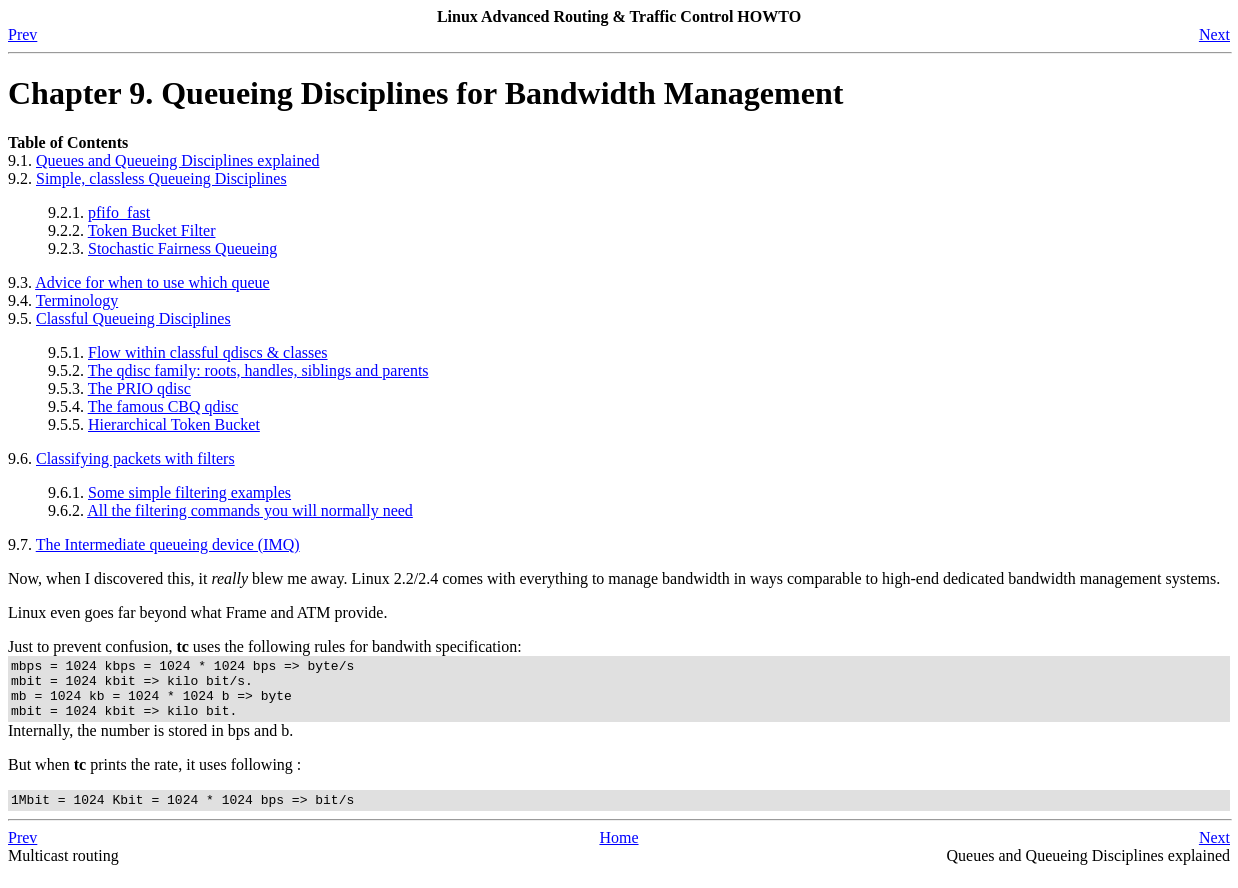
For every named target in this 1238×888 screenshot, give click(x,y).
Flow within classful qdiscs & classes (208, 352)
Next (1214, 34)
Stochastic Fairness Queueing (182, 248)
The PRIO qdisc (139, 388)
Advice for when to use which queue (152, 282)
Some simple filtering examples (189, 492)
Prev (22, 34)
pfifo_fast (119, 212)
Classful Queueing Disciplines (133, 318)
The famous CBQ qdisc (163, 406)
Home (618, 852)
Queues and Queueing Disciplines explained (177, 160)
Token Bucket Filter (152, 230)
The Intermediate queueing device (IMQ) (168, 544)
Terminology (77, 300)
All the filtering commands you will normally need (250, 510)
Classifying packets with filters (135, 458)
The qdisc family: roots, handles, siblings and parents (258, 370)
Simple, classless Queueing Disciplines (161, 178)
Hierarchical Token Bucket (174, 424)
